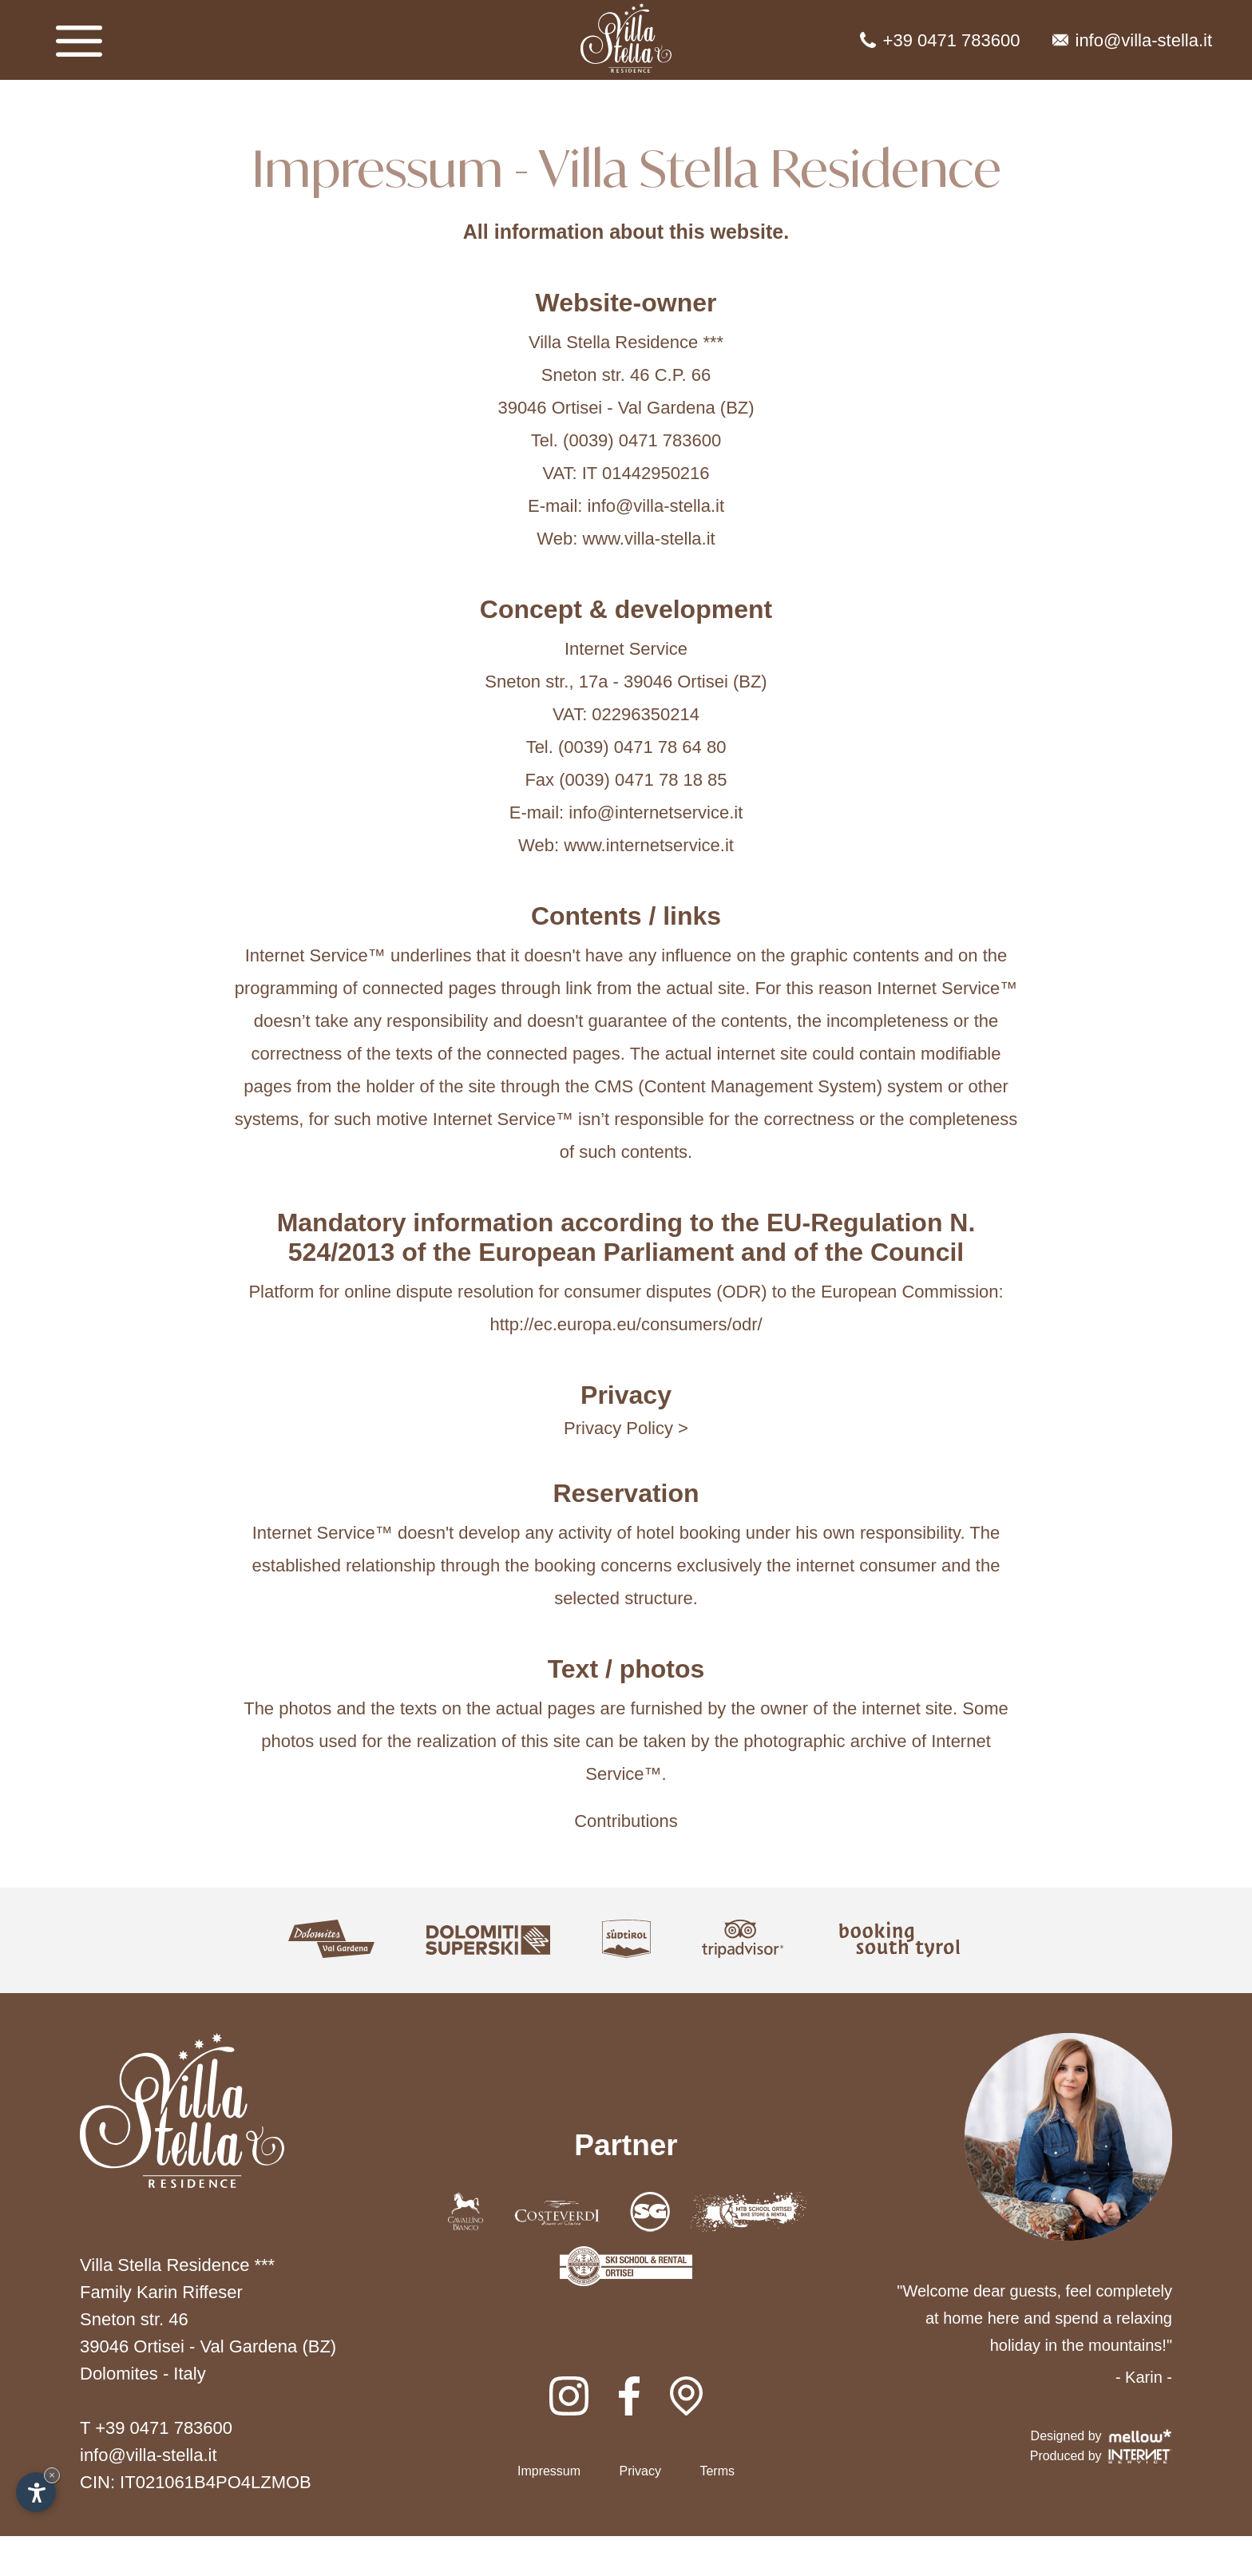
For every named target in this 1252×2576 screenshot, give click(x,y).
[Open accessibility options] (36, 2492)
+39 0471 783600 (940, 40)
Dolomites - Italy (143, 2374)
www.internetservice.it (649, 845)
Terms (717, 2471)
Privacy (640, 2471)
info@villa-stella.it (1132, 40)
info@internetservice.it (656, 812)
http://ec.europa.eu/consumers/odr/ (625, 1324)
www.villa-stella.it (648, 539)
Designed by (1101, 2435)
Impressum (548, 2471)
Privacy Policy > (626, 1428)
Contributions (626, 1821)
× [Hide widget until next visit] (52, 2475)
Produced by (1101, 2456)
